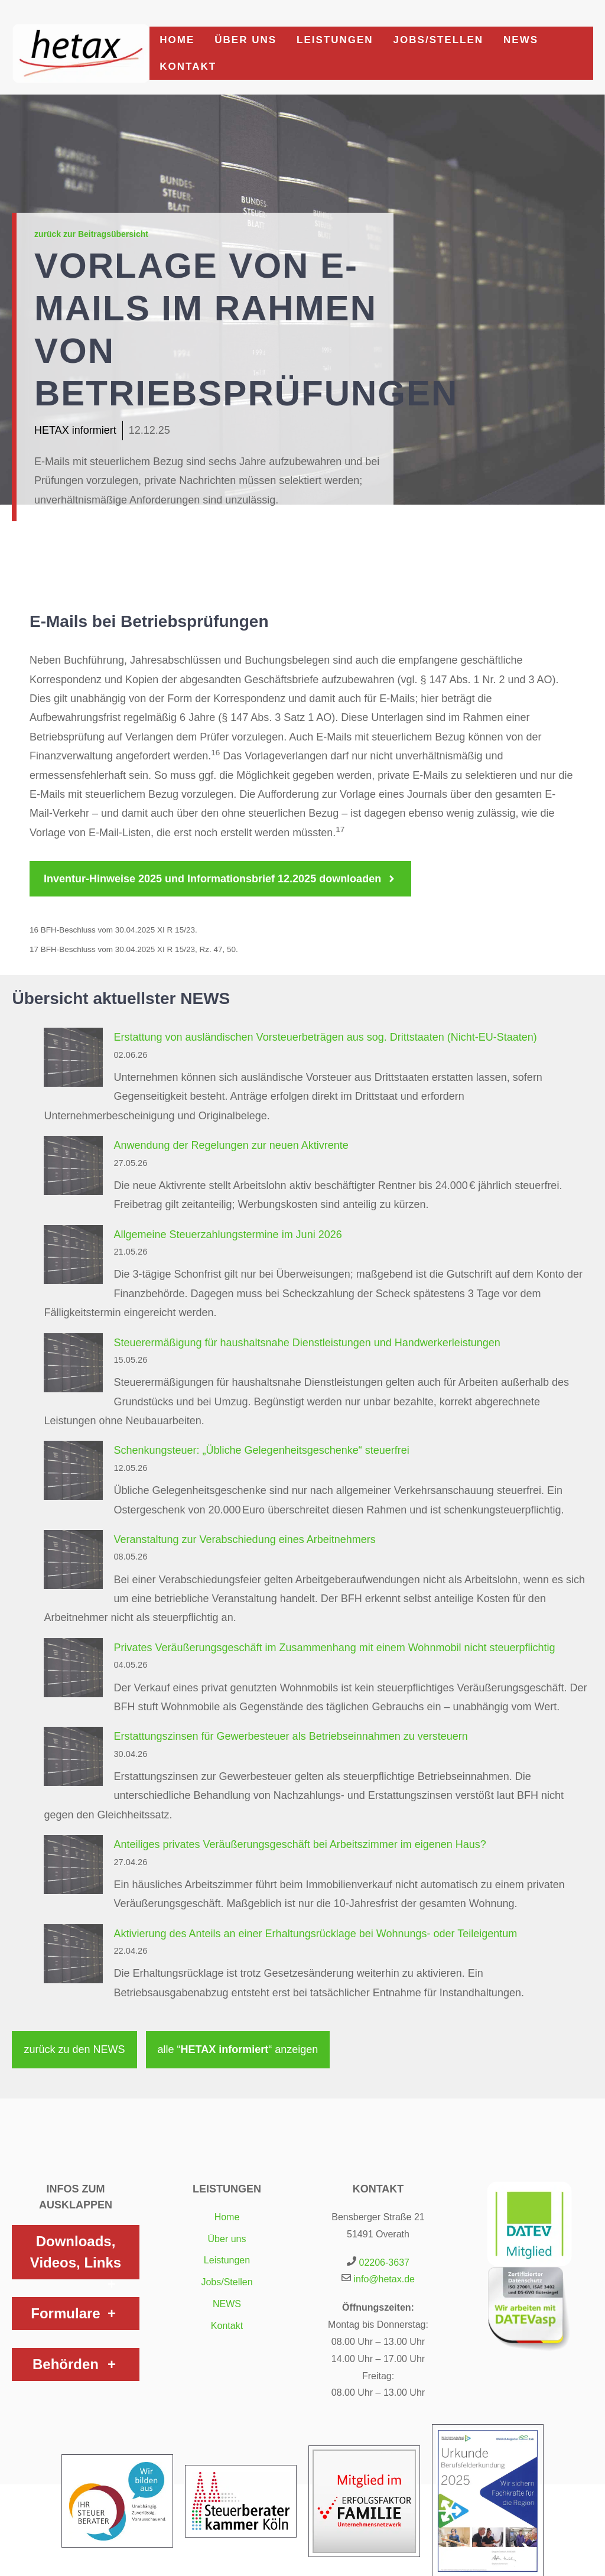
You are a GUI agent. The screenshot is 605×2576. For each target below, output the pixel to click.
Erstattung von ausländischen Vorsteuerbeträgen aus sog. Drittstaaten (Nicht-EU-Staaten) (324, 1037)
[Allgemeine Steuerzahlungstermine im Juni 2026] (73, 1257)
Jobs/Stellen (438, 40)
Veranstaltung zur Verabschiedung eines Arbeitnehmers (244, 1539)
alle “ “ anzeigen (238, 2049)
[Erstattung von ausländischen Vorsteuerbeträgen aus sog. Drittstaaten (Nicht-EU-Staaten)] (73, 1060)
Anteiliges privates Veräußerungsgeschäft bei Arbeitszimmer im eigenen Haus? (299, 1844)
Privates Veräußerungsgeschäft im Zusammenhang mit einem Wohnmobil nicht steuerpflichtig (334, 1648)
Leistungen (335, 40)
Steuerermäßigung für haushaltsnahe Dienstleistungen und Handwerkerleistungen (306, 1343)
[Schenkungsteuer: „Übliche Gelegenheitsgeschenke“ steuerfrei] (73, 1473)
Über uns (245, 40)
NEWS (520, 40)
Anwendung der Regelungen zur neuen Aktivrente (230, 1145)
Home (177, 40)
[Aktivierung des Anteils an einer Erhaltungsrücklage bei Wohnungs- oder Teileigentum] (73, 1956)
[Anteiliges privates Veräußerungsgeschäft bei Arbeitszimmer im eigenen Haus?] (73, 1867)
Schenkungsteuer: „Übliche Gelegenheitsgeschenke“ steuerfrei (261, 1450)
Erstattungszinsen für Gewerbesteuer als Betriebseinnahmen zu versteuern (290, 1736)
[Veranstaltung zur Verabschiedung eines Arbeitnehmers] (73, 1562)
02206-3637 (384, 2262)
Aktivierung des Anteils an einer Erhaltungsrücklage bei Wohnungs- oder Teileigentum (315, 1934)
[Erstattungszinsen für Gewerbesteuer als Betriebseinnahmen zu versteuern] (73, 1759)
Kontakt (188, 66)
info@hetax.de (384, 2279)
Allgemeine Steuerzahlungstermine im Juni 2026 (227, 1234)
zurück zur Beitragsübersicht (91, 234)
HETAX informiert (75, 430)
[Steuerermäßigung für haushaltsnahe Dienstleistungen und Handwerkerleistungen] (73, 1365)
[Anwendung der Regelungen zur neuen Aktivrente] (73, 1168)
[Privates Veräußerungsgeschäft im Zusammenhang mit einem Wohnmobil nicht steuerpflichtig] (73, 1670)
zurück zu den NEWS (74, 2049)
